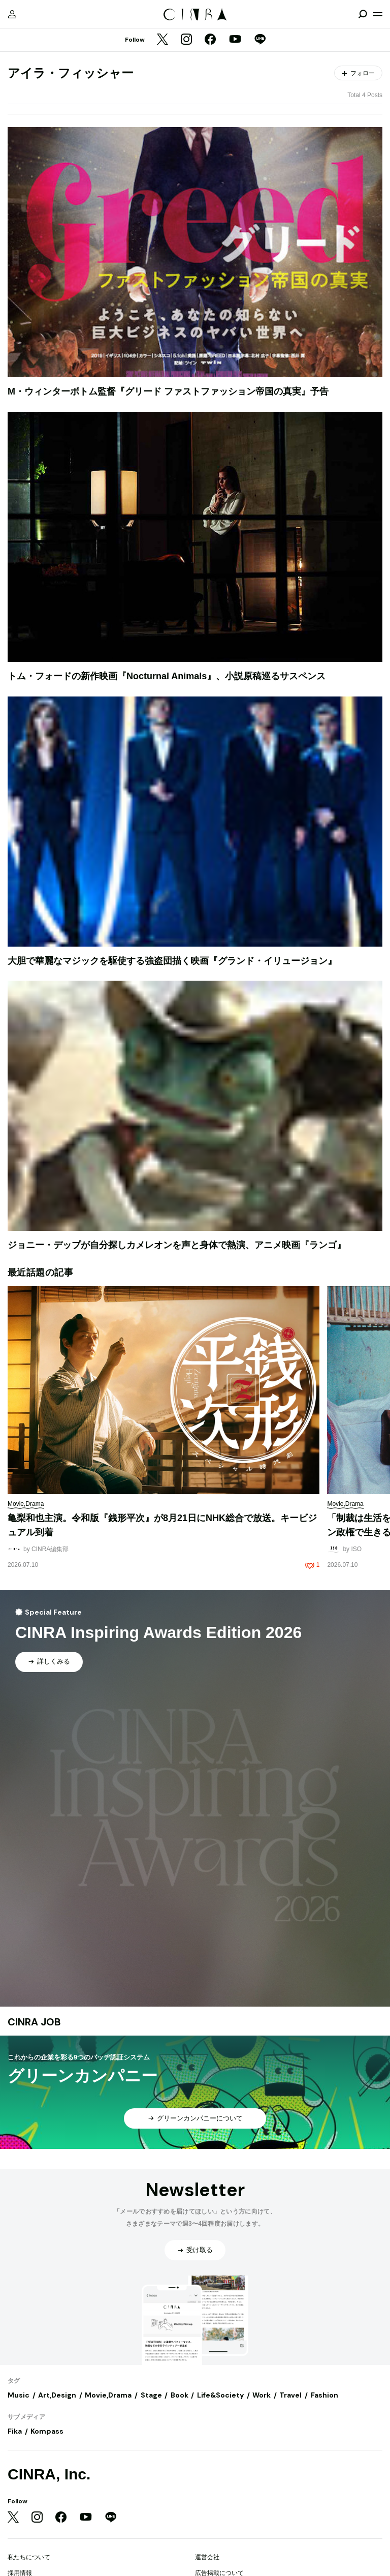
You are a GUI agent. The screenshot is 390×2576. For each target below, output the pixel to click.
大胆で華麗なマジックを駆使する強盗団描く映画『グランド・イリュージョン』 (172, 961)
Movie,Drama (108, 2395)
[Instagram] (186, 40)
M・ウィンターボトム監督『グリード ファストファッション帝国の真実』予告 (168, 391)
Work (261, 2395)
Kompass (46, 2431)
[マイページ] (12, 14)
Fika (15, 2431)
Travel (290, 2395)
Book (179, 2395)
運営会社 (207, 2557)
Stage (151, 2395)
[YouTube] (235, 40)
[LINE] (260, 40)
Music (18, 2395)
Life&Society (220, 2395)
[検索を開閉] (362, 14)
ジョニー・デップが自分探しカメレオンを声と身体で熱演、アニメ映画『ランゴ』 (177, 1245)
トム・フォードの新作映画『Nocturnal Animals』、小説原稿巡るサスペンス (167, 676)
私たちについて (29, 2557)
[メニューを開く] (377, 14)
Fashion (324, 2395)
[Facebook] (210, 40)
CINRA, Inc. (49, 2474)
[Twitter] (162, 40)
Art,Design (57, 2395)
